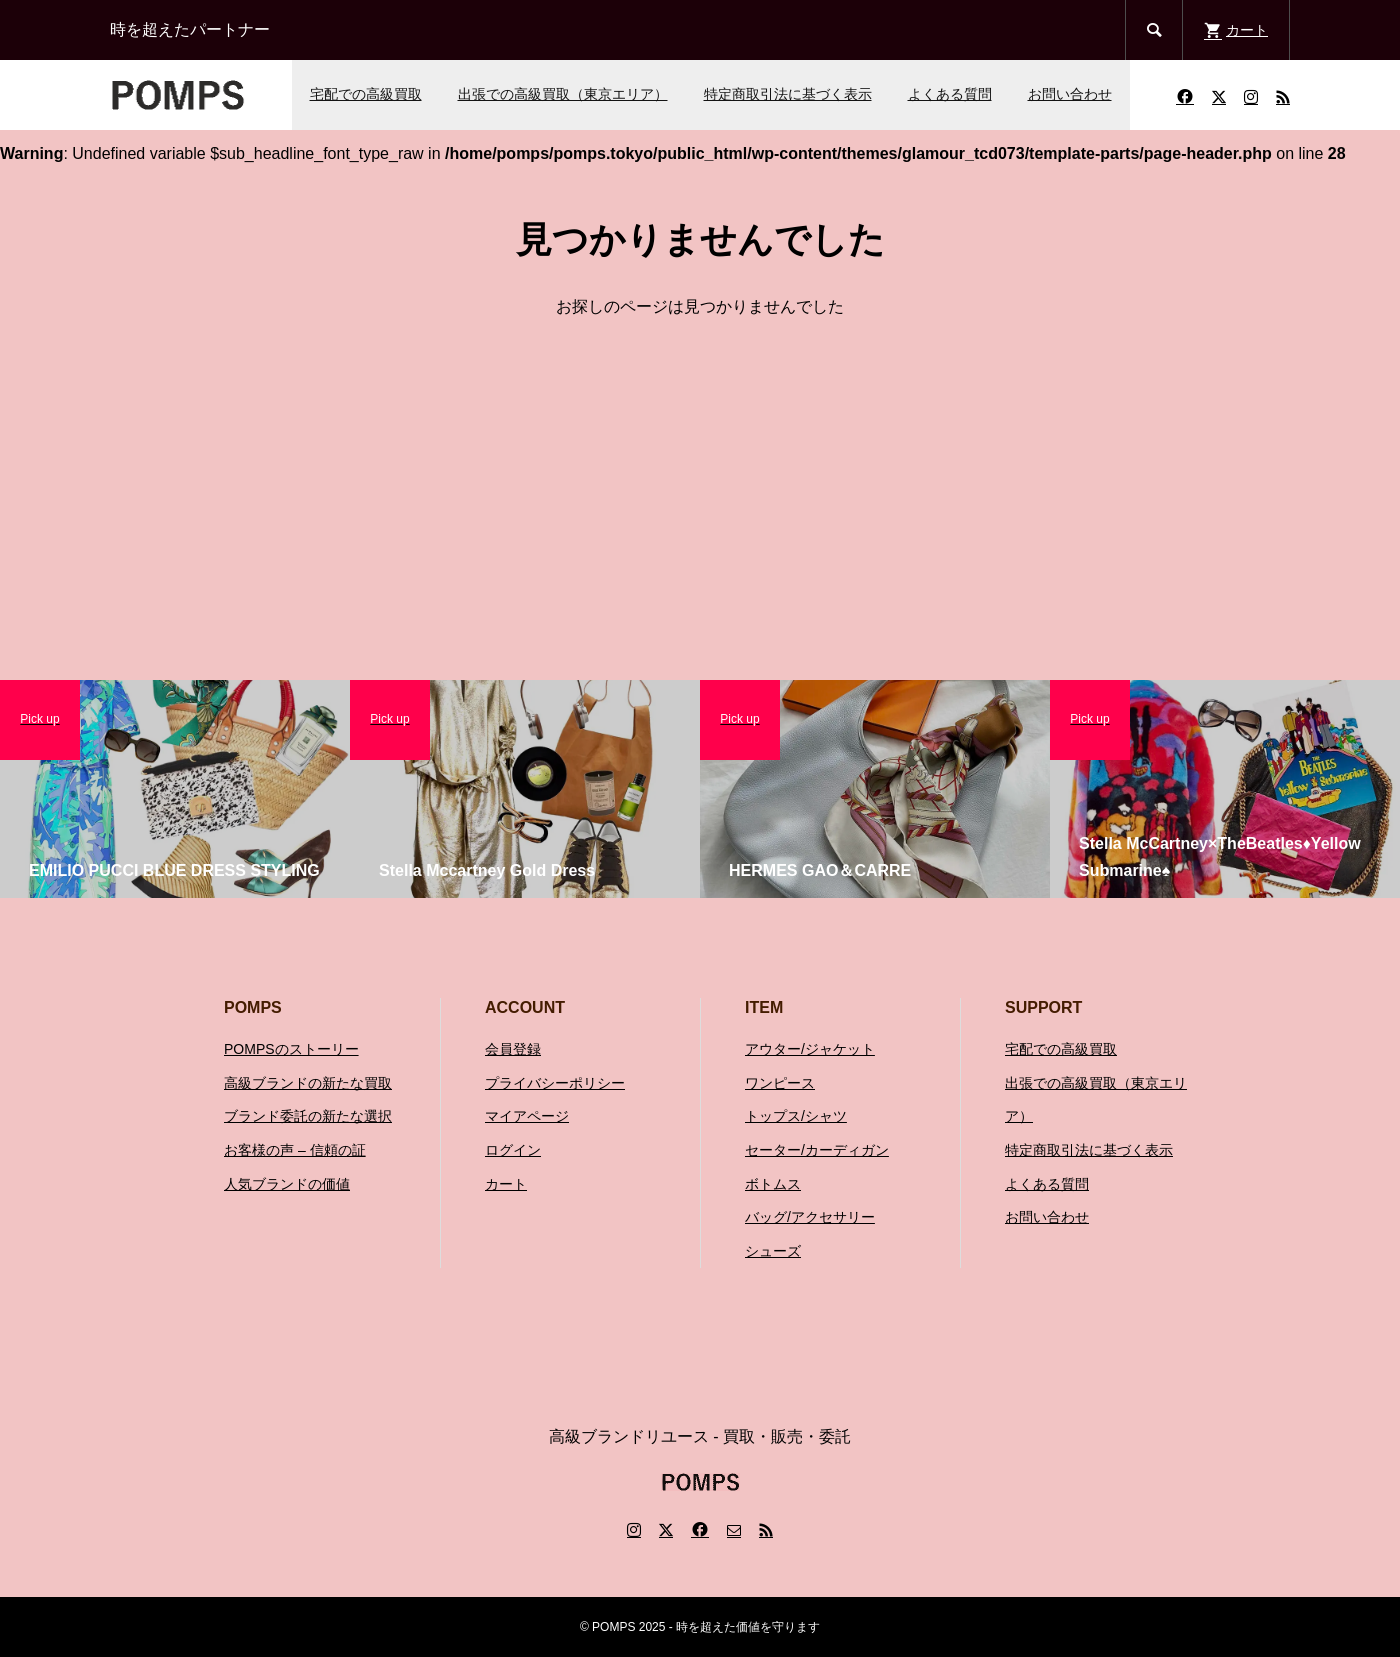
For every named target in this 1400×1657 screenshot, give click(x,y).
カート (506, 1184)
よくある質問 (950, 94)
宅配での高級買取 (366, 94)
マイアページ (527, 1116)
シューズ (773, 1251)
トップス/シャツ (796, 1116)
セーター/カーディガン (817, 1150)
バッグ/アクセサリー (810, 1217)
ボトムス (773, 1184)
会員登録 (513, 1049)
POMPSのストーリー (291, 1049)
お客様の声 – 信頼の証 (295, 1150)
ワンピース (780, 1083)
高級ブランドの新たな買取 (308, 1083)
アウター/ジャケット (810, 1049)
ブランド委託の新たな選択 (308, 1116)
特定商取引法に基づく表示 (788, 94)
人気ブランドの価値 (287, 1184)
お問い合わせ (1070, 94)
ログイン (513, 1150)
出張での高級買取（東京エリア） (563, 94)
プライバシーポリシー (555, 1083)
